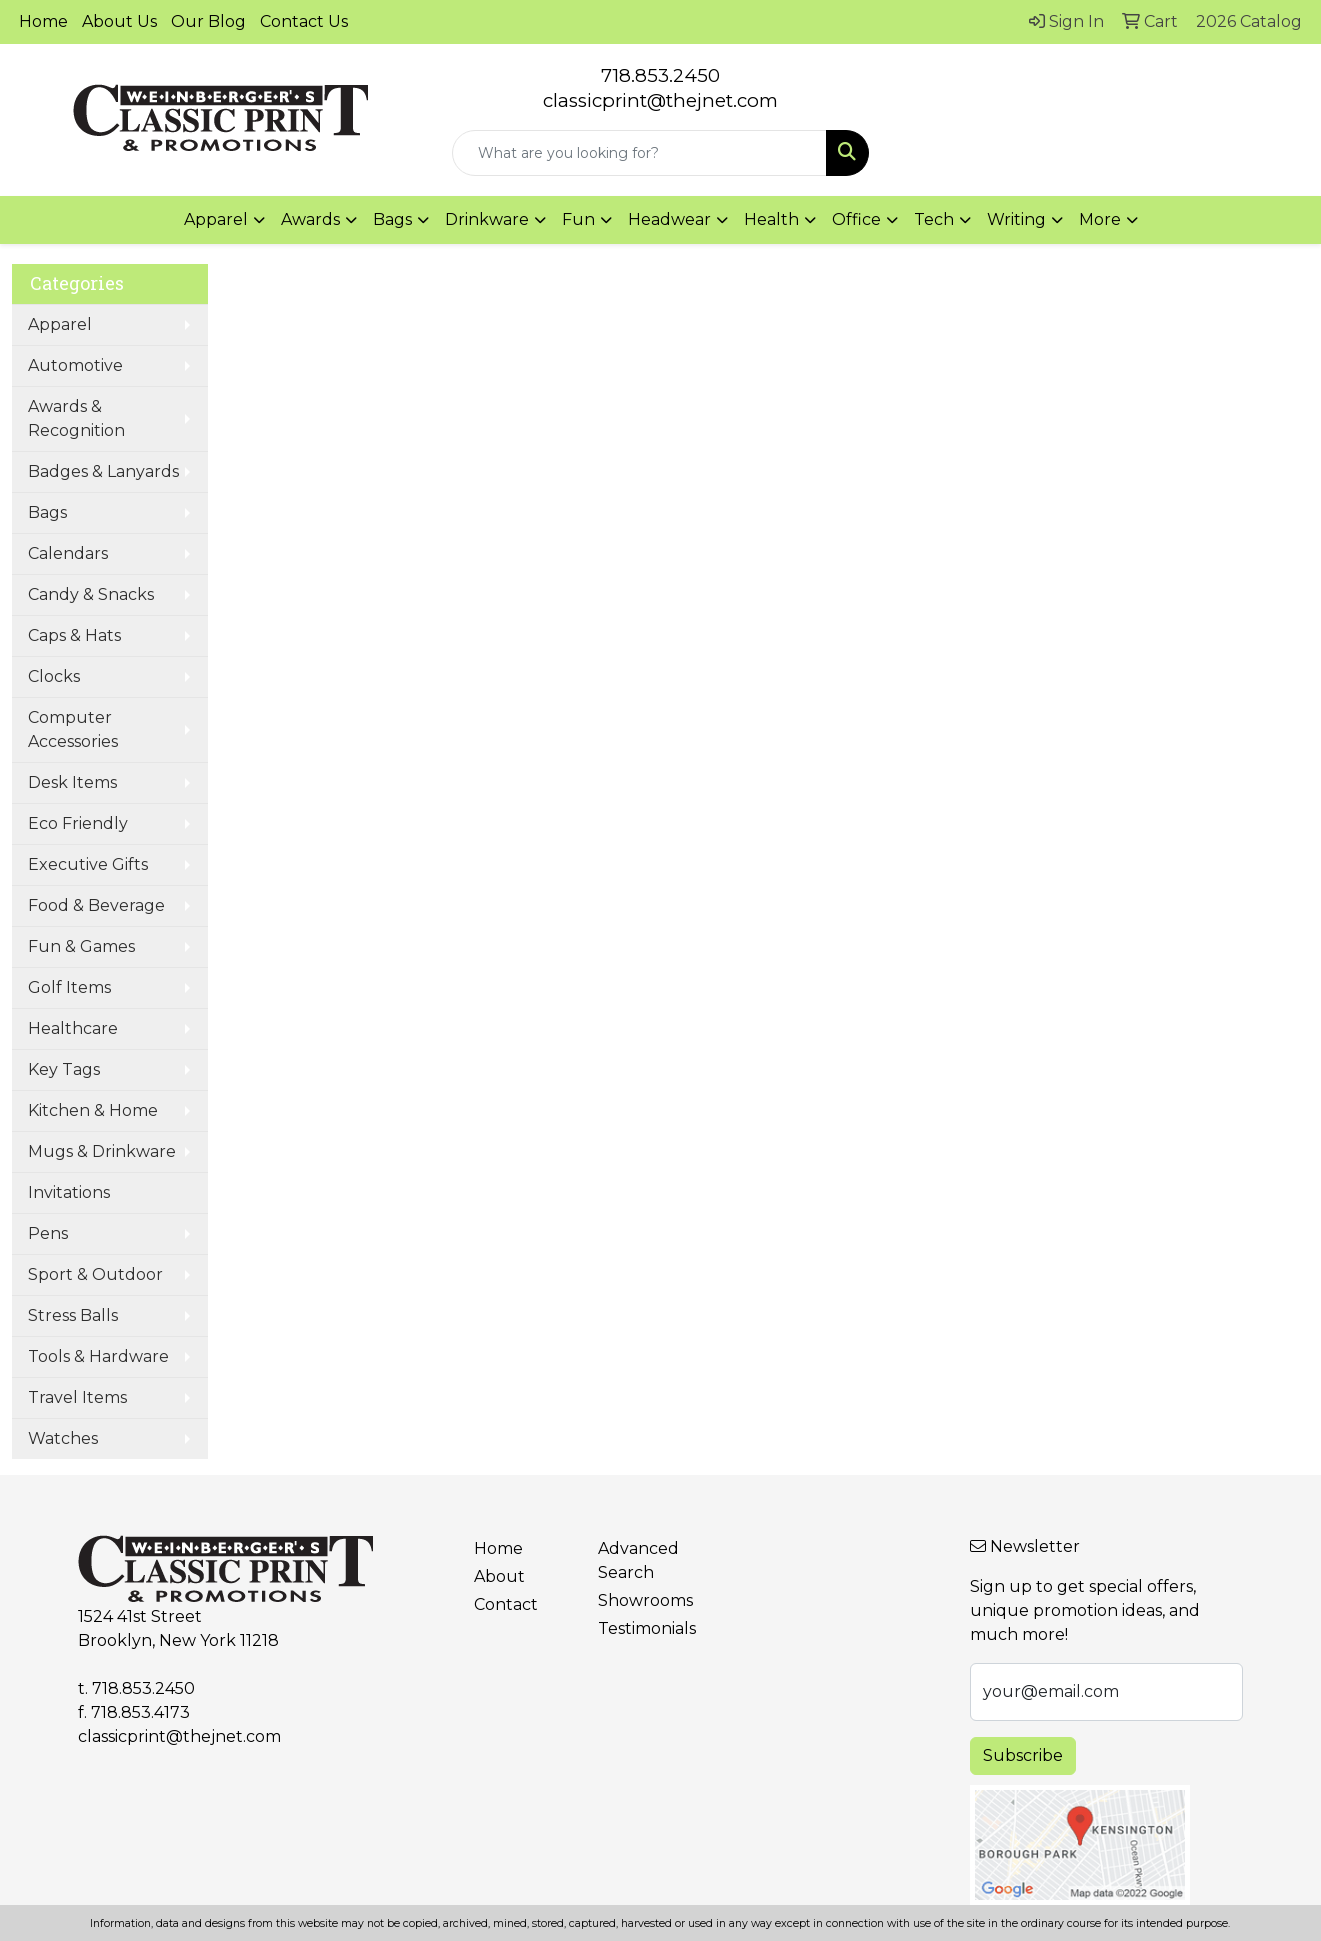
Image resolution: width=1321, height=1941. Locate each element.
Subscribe (1023, 1755)
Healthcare (73, 1028)
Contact (506, 1604)
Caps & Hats (74, 635)
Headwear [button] (669, 219)
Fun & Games (81, 946)
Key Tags (64, 1069)
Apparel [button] (216, 219)
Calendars (68, 553)
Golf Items (69, 987)
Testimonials (647, 1628)
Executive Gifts (88, 864)
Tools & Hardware (98, 1356)
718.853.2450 (660, 75)
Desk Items (72, 782)
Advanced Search (638, 1560)
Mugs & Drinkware (102, 1151)
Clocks (54, 676)
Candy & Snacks (91, 594)
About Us (119, 21)
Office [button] (856, 219)
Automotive (75, 365)
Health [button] (771, 219)
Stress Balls (73, 1315)
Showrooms (645, 1600)
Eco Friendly (78, 823)
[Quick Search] (639, 153)
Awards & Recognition (76, 418)
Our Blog (208, 21)
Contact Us (304, 21)
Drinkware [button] (487, 219)
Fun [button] (578, 219)
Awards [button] (310, 219)
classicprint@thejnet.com (179, 1736)
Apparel (60, 324)
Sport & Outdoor (95, 1274)
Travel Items (77, 1397)
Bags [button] (392, 219)
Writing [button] (1016, 219)
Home (43, 21)
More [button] (1100, 219)
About (499, 1576)
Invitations (69, 1192)
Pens (48, 1233)
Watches (63, 1438)
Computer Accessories (73, 729)
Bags (47, 512)
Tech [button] (934, 219)
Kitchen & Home (93, 1110)
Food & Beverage (96, 905)
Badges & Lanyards (103, 471)
